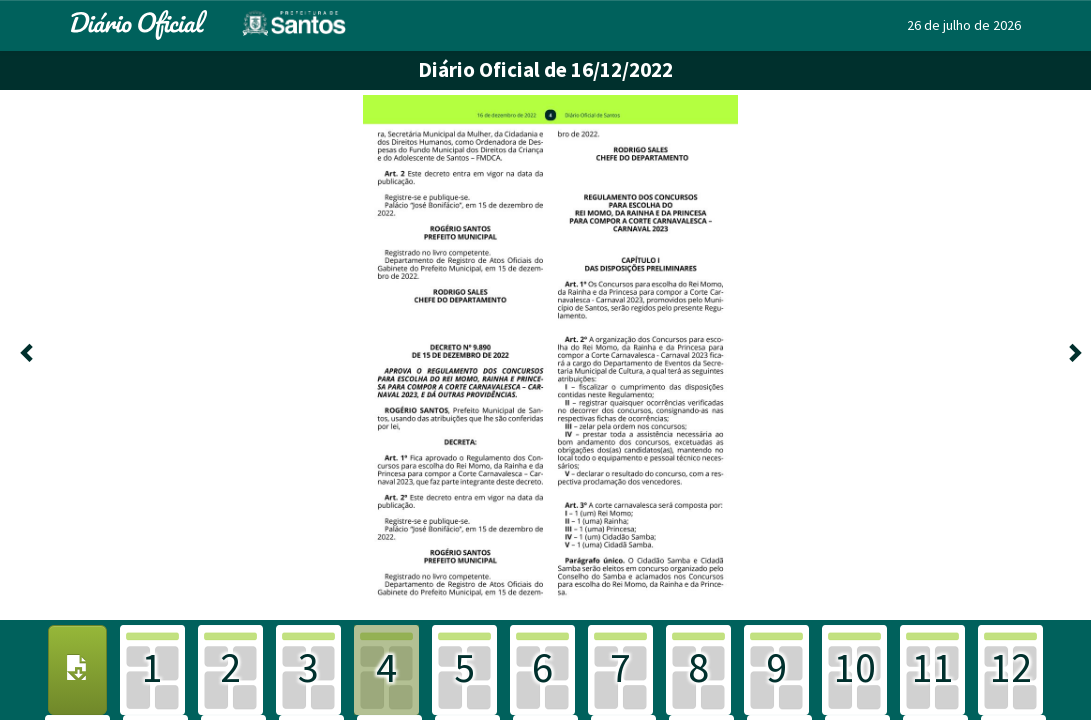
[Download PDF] (77, 670)
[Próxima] (1068, 355)
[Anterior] (22, 355)
